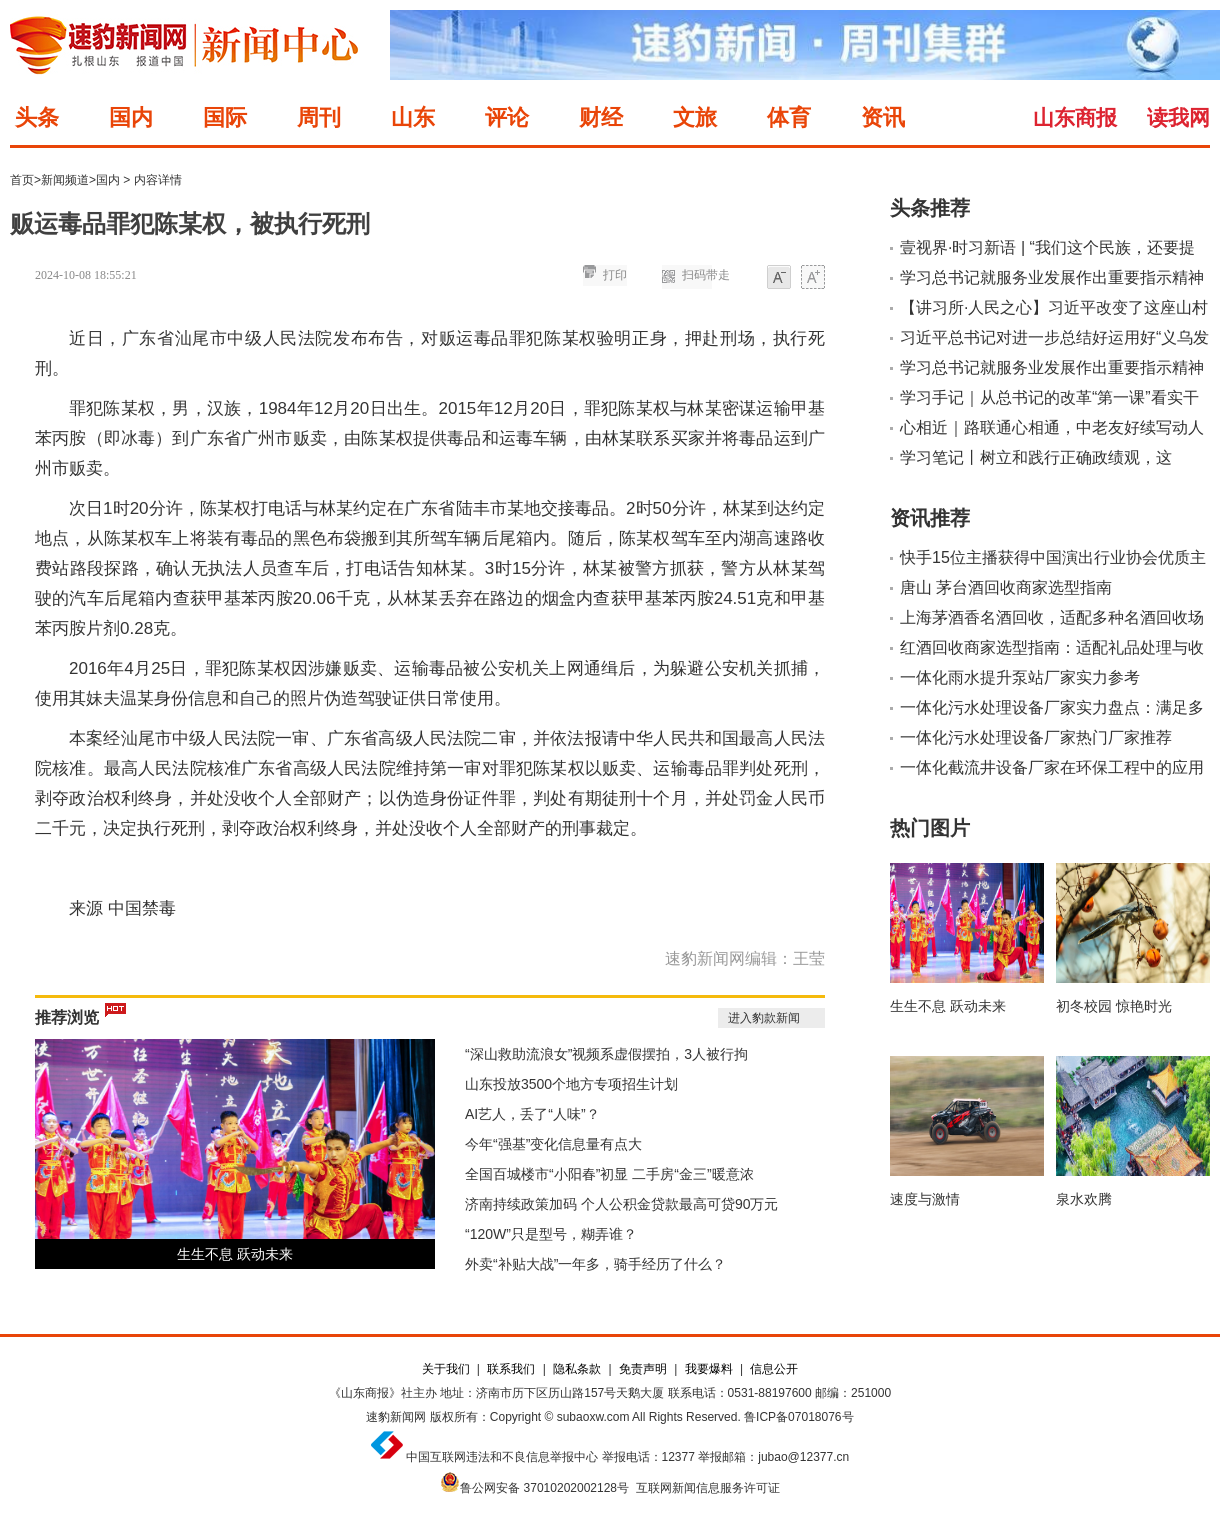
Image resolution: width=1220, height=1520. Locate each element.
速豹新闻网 (396, 1417)
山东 (413, 117)
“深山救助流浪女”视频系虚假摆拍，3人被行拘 (606, 1054)
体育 (789, 117)
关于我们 (446, 1369)
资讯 (883, 117)
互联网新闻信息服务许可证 (708, 1488)
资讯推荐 (930, 518)
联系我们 (511, 1369)
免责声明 (643, 1369)
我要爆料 (709, 1369)
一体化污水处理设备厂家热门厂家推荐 (1036, 737)
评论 (507, 117)
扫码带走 (706, 275)
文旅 (695, 117)
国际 (225, 117)
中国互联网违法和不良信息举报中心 (502, 1457)
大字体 (813, 278)
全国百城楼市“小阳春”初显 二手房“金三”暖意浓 (609, 1174)
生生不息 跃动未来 (235, 1254)
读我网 (1178, 117)
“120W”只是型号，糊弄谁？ (551, 1234)
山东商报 (1075, 117)
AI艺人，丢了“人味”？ (532, 1114)
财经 (601, 117)
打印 (615, 275)
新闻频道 (65, 180)
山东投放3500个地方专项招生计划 (571, 1084)
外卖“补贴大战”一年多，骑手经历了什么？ (595, 1264)
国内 (131, 117)
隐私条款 (577, 1369)
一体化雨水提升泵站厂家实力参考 (1020, 677)
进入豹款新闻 (764, 1018)
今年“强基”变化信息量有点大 (553, 1144)
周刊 (319, 117)
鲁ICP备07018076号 (798, 1417)
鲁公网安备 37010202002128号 (544, 1488)
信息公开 (774, 1369)
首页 (22, 180)
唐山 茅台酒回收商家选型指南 (1006, 587)
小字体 (779, 278)
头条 (37, 117)
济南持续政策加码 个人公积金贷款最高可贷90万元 (621, 1204)
